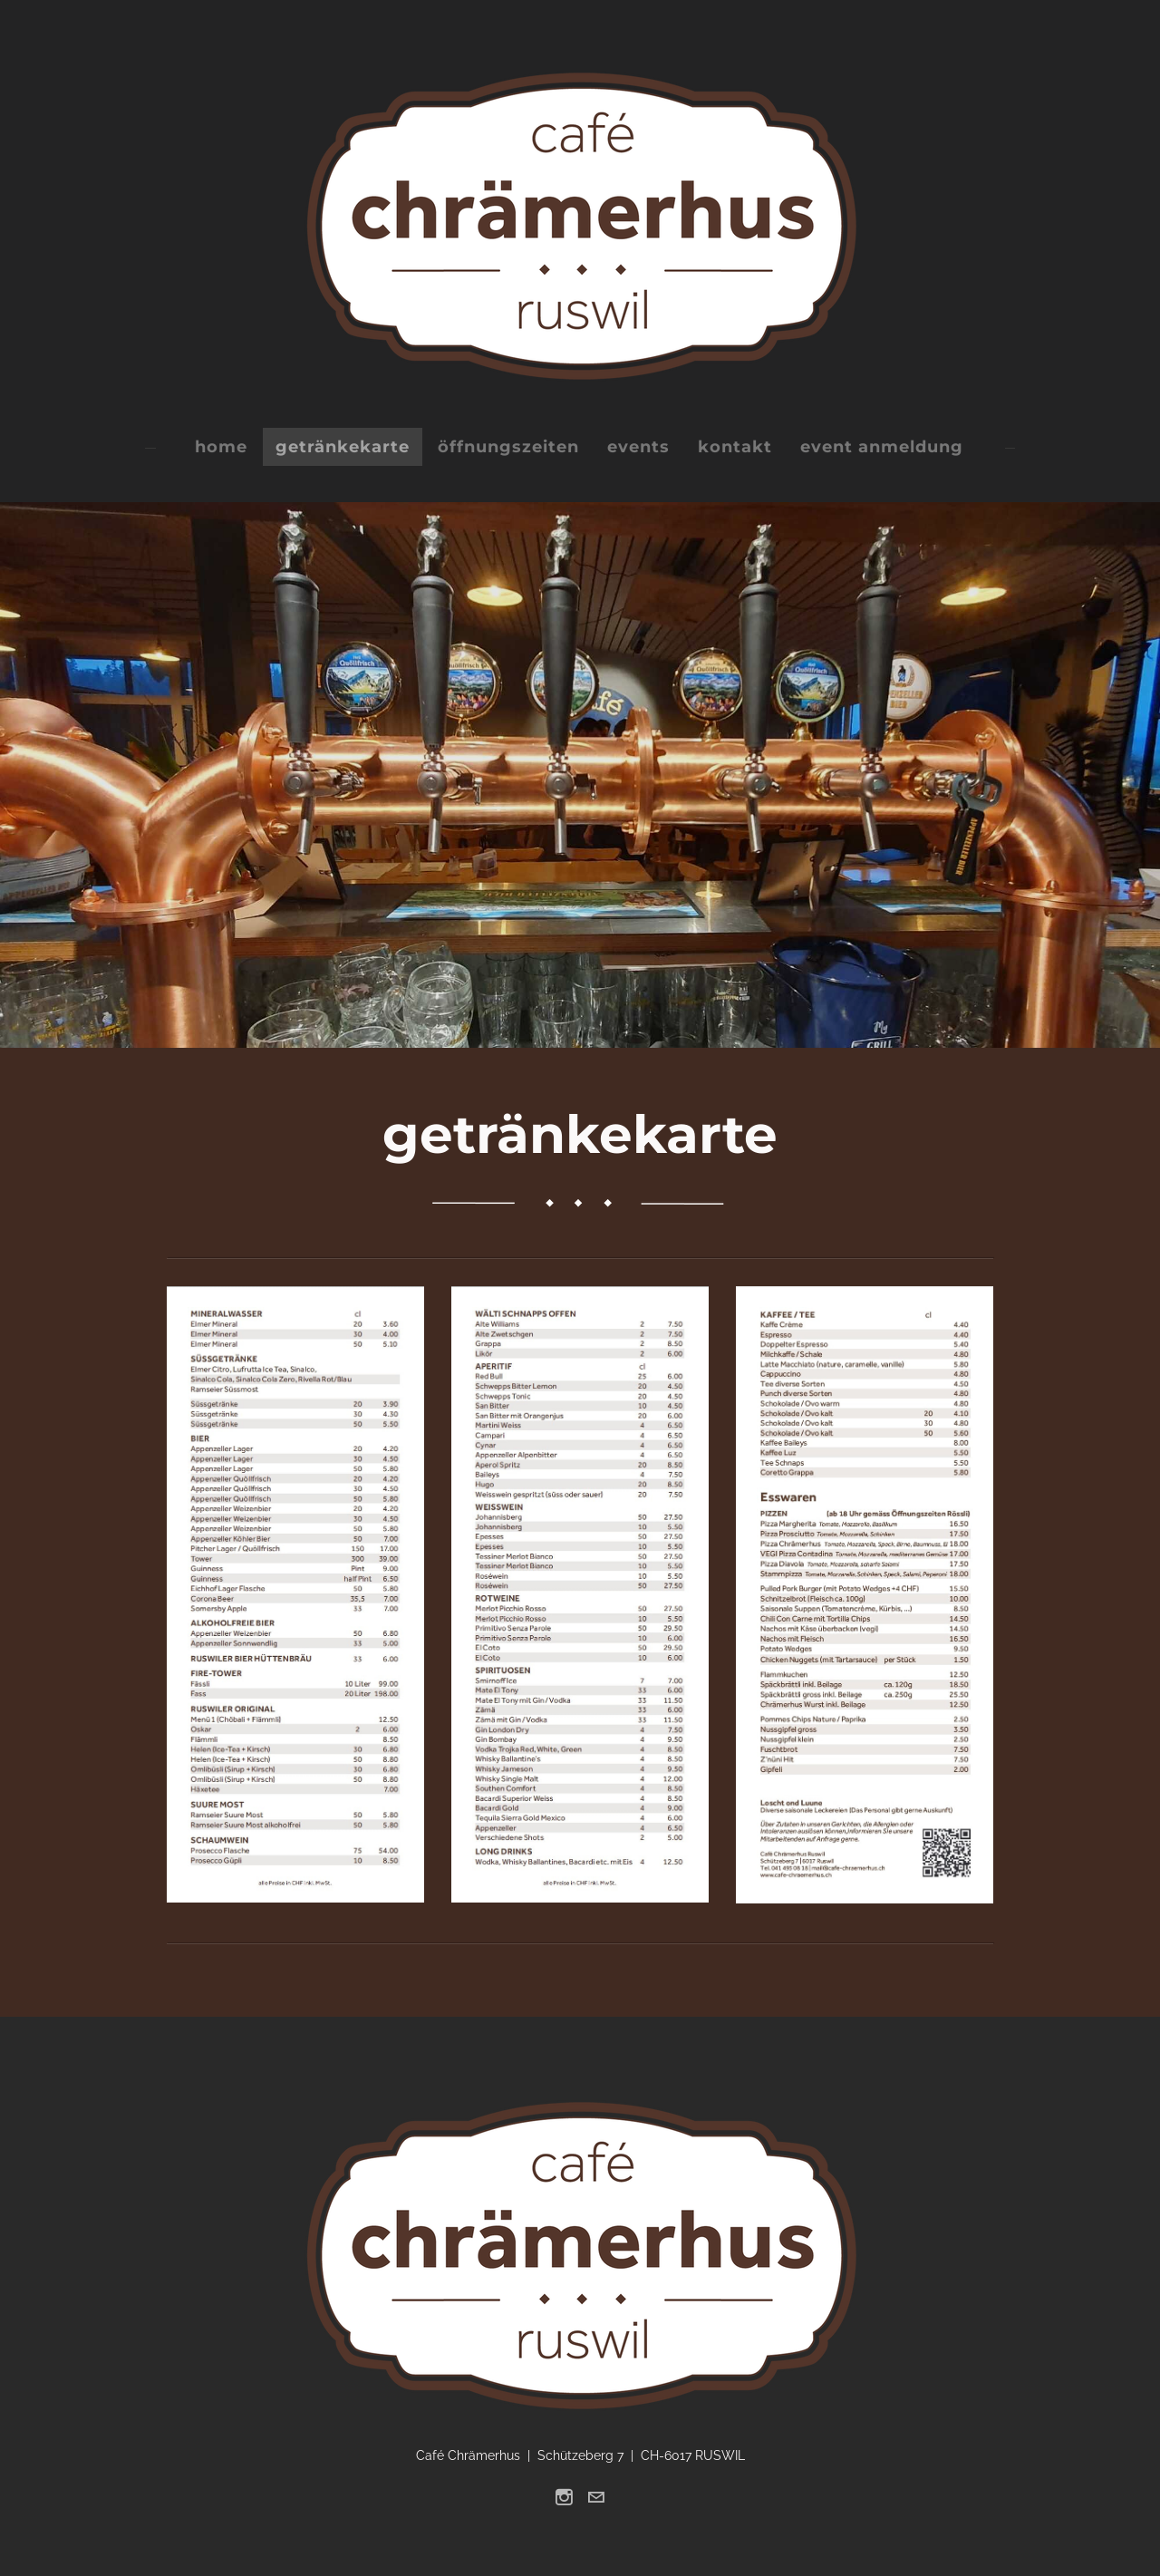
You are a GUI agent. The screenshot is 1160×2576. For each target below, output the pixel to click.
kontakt (735, 447)
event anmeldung (881, 447)
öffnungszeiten (508, 447)
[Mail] (595, 2497)
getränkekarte (343, 447)
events (638, 447)
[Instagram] (564, 2497)
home (221, 447)
